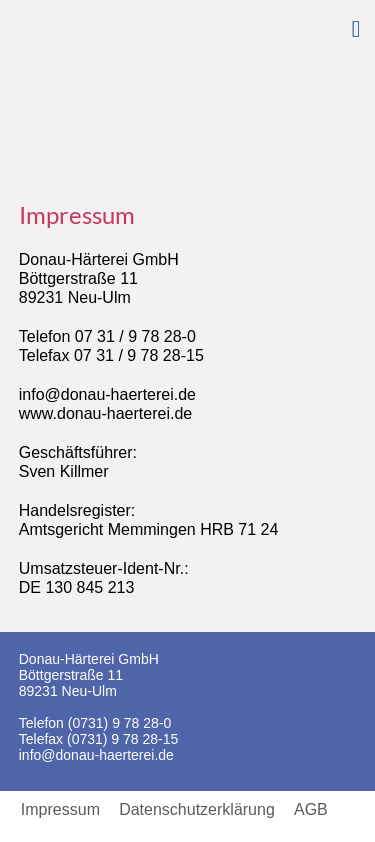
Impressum (60, 810)
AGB (311, 810)
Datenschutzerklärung (197, 810)
